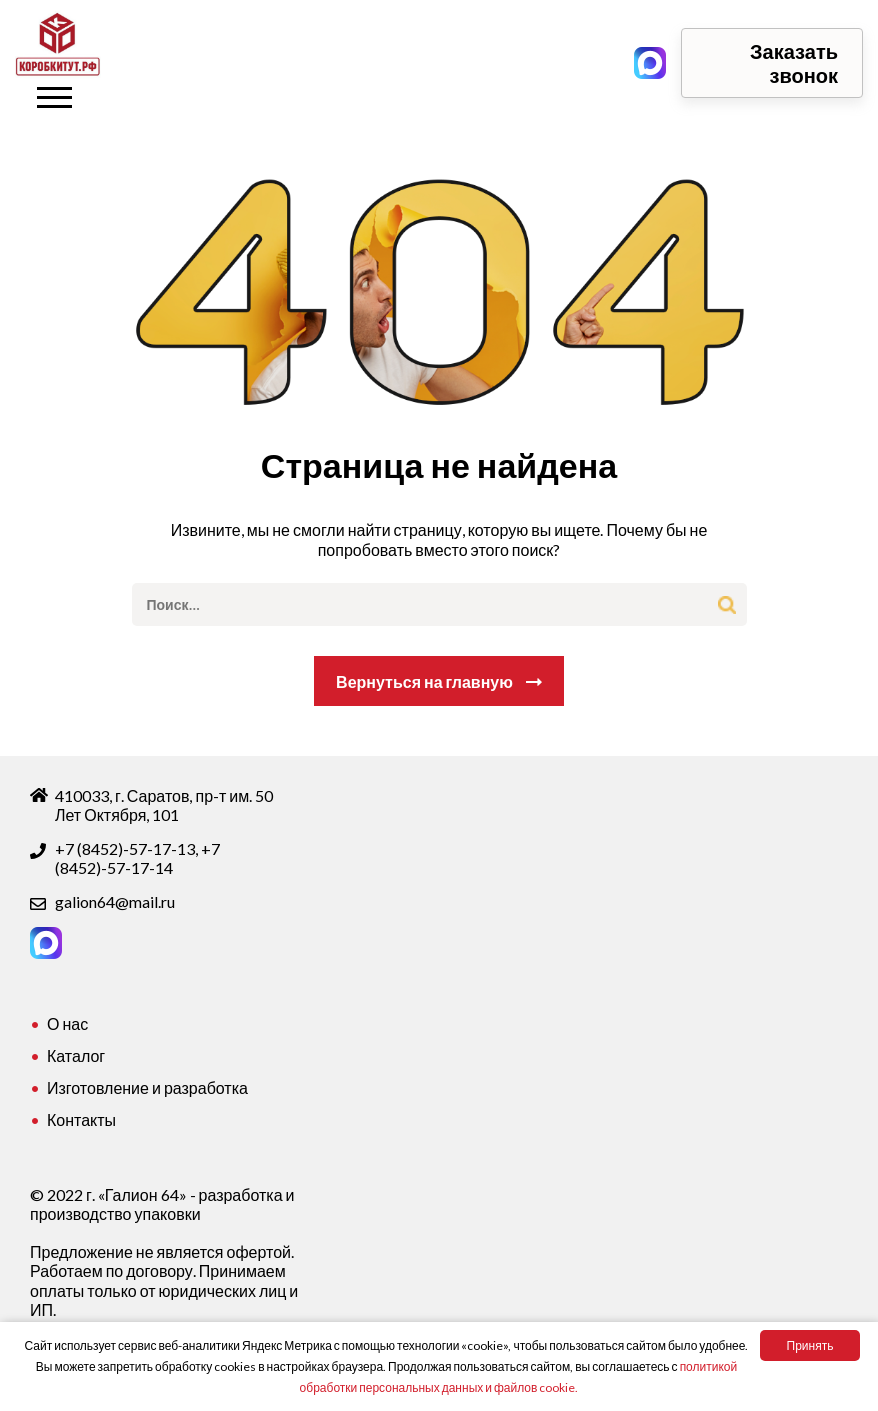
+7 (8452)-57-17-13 (125, 848)
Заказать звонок (794, 63)
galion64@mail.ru (115, 901)
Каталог (76, 1055)
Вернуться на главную (424, 681)
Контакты (81, 1119)
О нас (67, 1023)
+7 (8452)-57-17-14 (137, 858)
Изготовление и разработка (147, 1087)
